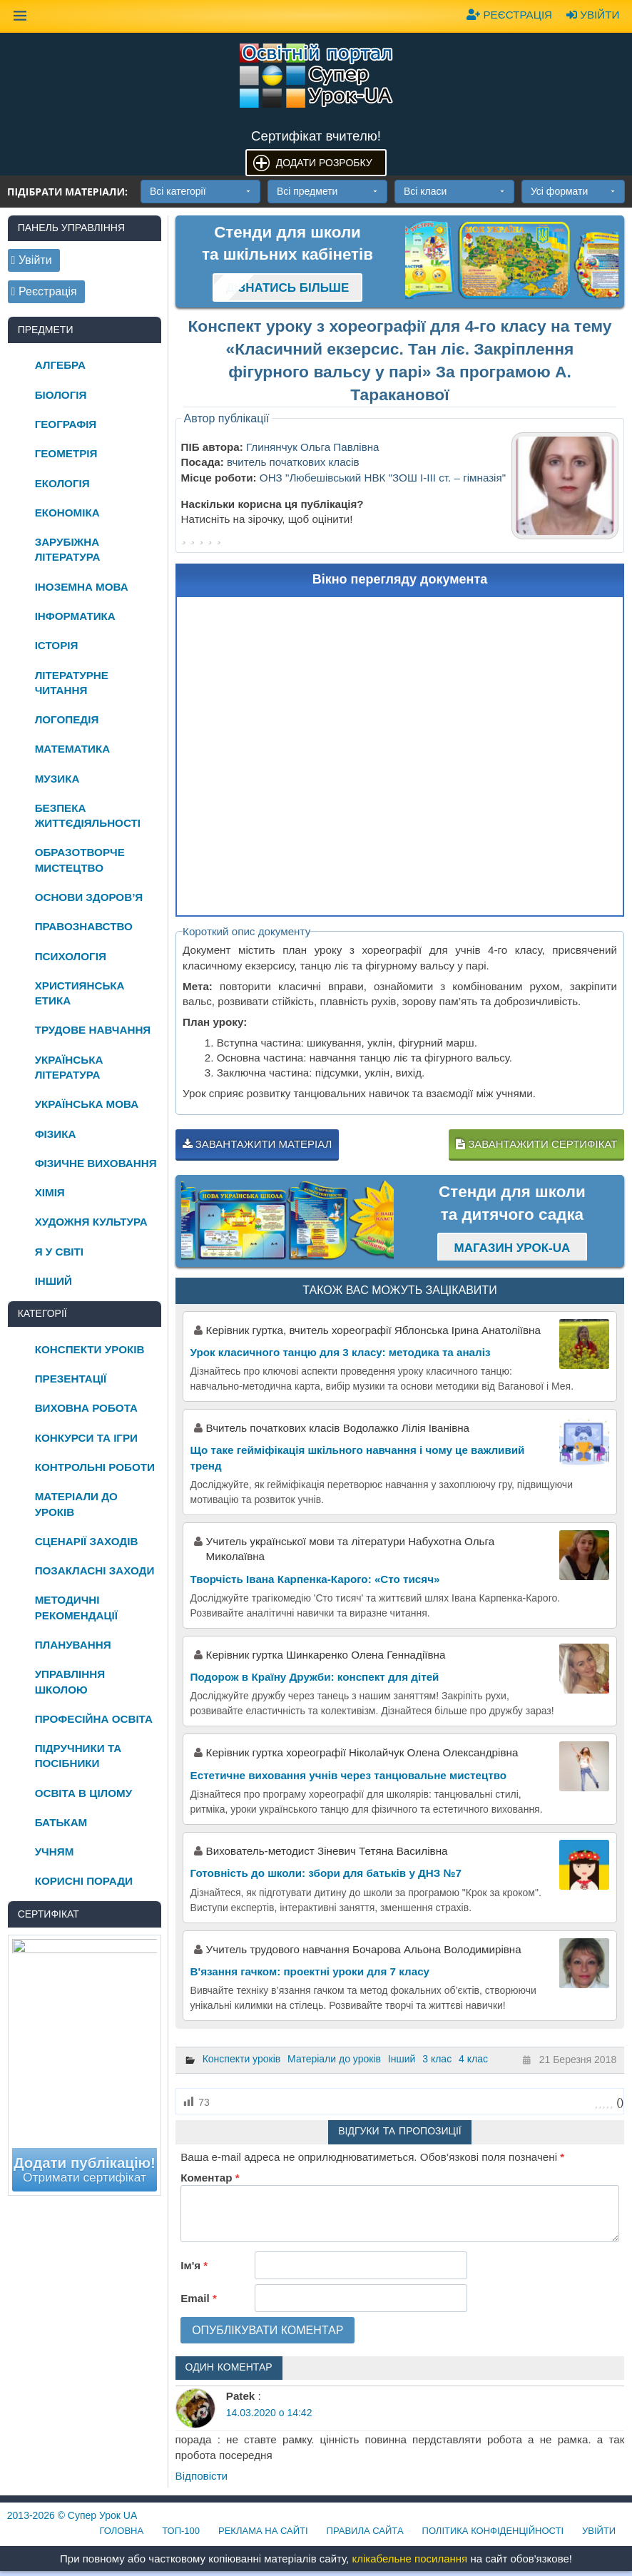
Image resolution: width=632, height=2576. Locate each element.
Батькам (61, 1822)
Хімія (50, 1192)
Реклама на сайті (263, 2530)
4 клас (473, 2059)
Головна (122, 2530)
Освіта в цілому (84, 1793)
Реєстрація (509, 15)
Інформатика (75, 616)
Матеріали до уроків (334, 2059)
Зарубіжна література (68, 549)
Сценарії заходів (86, 1541)
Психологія (70, 956)
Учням (54, 1852)
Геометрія (66, 453)
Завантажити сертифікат (536, 1144)
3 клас (437, 2059)
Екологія (62, 483)
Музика (57, 779)
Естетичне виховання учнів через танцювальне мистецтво (348, 1775)
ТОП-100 (181, 2530)
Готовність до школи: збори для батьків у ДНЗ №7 (326, 1873)
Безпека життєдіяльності (88, 815)
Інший (402, 2059)
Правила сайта (365, 2530)
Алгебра (60, 365)
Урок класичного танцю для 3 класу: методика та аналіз (340, 1352)
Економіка (67, 512)
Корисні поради (84, 1881)
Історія (56, 645)
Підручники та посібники (78, 1755)
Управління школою (70, 1681)
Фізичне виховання (96, 1163)
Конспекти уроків (242, 2059)
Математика (73, 749)
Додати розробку (324, 162)
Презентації (71, 1379)
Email (198, 2298)
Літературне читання (71, 682)
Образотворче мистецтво (80, 859)
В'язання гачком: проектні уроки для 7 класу (309, 1971)
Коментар (209, 2178)
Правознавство (84, 926)
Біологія (61, 395)
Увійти (592, 15)
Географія (66, 424)
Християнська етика (80, 993)
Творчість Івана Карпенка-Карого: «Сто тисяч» (315, 1579)
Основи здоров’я (89, 897)
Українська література (69, 1067)
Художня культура (91, 1222)
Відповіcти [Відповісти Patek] (201, 2476)
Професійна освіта (94, 1719)
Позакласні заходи (95, 1570)
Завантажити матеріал (257, 1144)
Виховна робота (86, 1408)
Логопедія (67, 719)
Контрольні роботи (95, 1467)
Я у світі (59, 1252)
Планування (73, 1645)
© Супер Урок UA (72, 2515)
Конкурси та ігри (86, 1438)
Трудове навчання (93, 1030)
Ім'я (194, 2265)
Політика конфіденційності (493, 2530)
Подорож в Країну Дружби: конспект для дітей (314, 1677)
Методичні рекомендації (76, 1607)
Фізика (55, 1134)
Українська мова (87, 1104)
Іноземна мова (81, 587)
